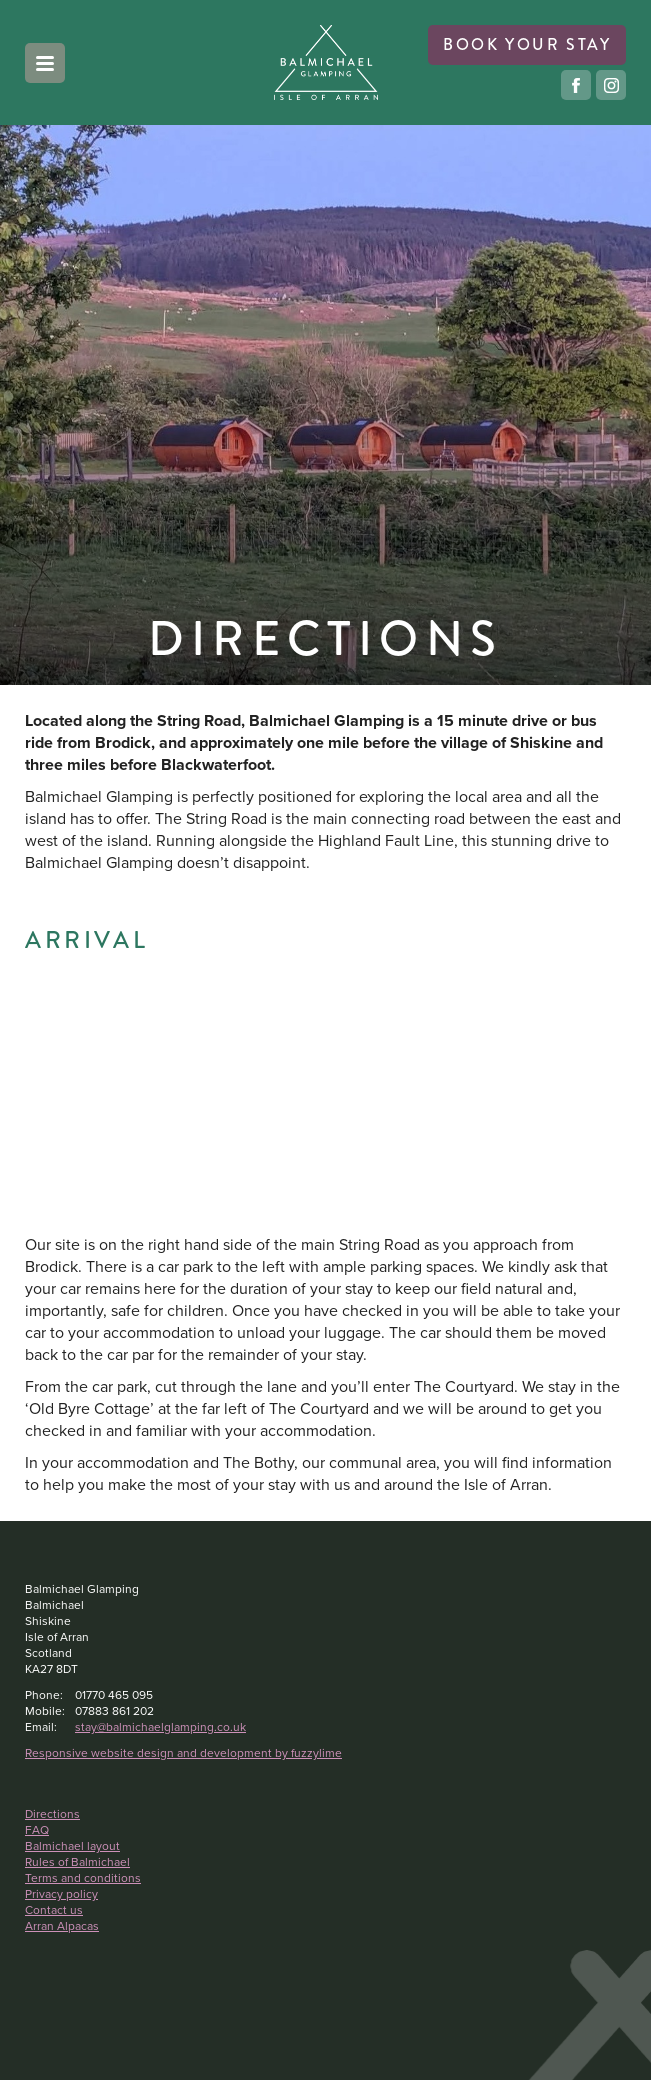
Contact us (54, 1910)
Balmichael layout (72, 1846)
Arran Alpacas (62, 1926)
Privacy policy (61, 1894)
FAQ (37, 1830)
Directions (52, 1814)
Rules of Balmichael (77, 1862)
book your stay (527, 44)
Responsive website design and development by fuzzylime (183, 1753)
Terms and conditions (83, 1878)
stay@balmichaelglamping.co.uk (160, 1727)
